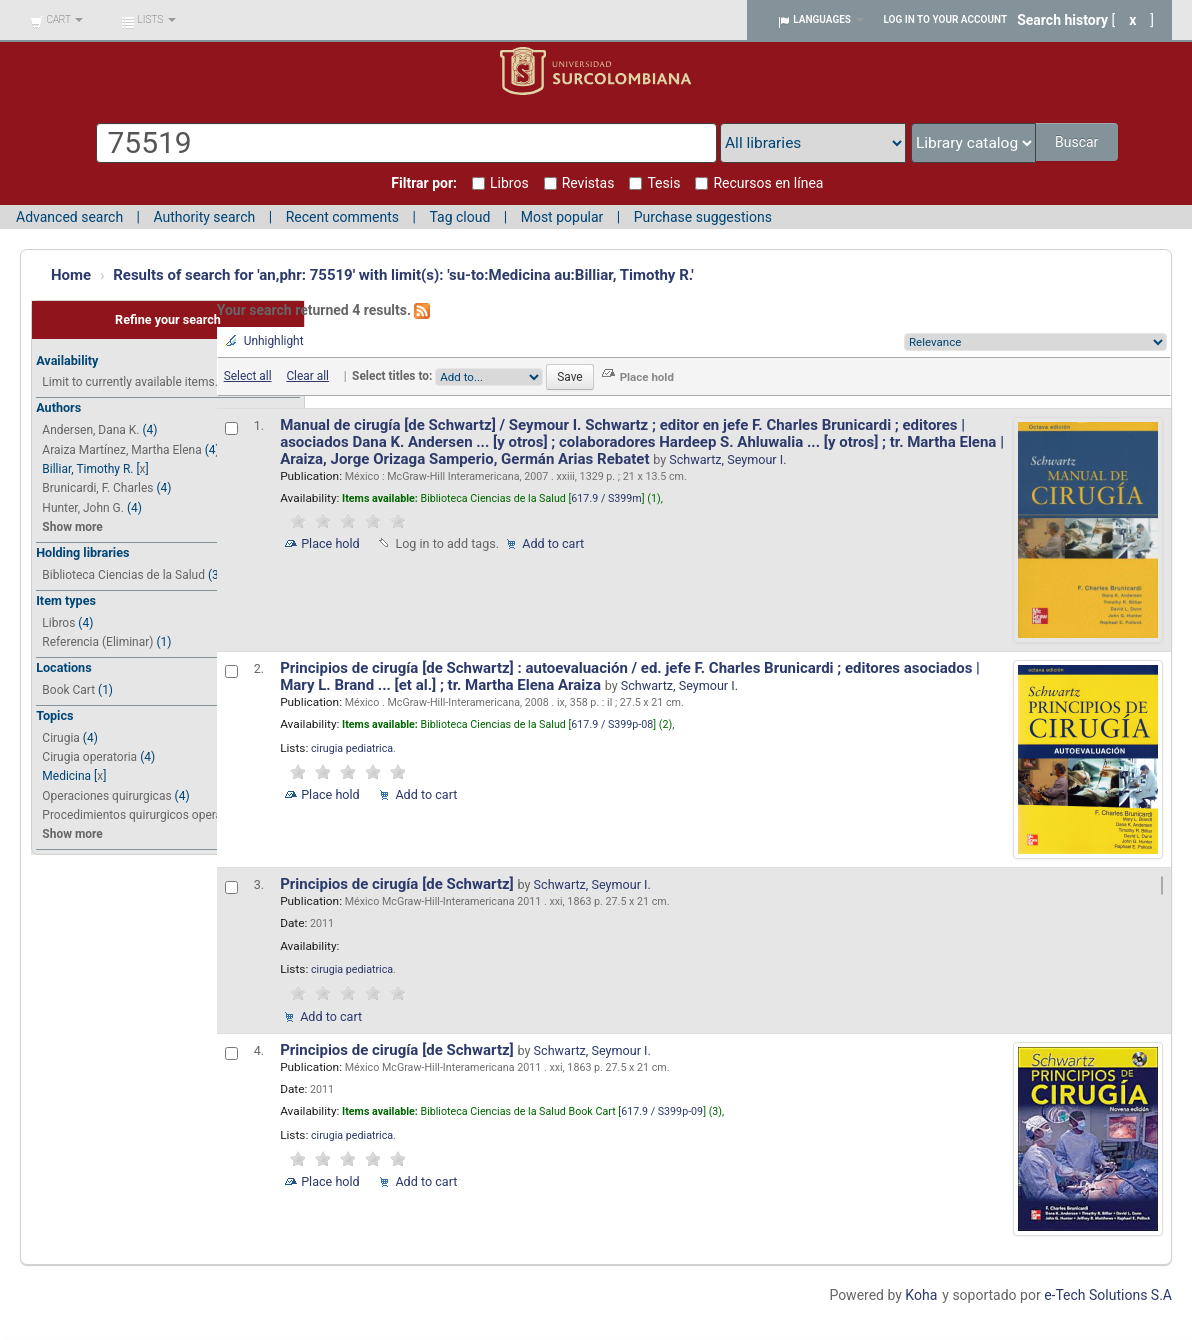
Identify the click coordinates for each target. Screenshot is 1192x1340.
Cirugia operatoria (89, 757)
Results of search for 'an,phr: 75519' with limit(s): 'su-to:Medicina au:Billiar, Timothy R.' (403, 275)
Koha (921, 1295)
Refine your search (168, 319)
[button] (56, 20)
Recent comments (342, 217)
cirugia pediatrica (352, 748)
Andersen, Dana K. (90, 430)
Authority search (204, 217)
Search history (1062, 20)
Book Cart (68, 690)
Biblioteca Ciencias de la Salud (123, 575)
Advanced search (69, 217)
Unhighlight (274, 341)
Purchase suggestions (703, 217)
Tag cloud (459, 217)
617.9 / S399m (606, 498)
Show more (72, 527)
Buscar (1078, 142)
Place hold (330, 543)
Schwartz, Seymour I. (727, 459)
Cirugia (61, 738)
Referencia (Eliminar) (97, 642)
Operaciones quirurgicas (106, 796)
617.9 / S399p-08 (612, 724)
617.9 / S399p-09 (662, 1111)
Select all (248, 376)
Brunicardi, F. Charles (97, 488)
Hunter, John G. (83, 508)
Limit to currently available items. (129, 382)
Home (71, 275)
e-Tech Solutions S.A (1108, 1295)
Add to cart (553, 543)
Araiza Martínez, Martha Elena (121, 450)
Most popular (562, 217)
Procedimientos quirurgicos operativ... (142, 815)
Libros (58, 623)
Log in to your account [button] (946, 19)
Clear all (307, 376)
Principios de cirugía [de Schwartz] (398, 884)
